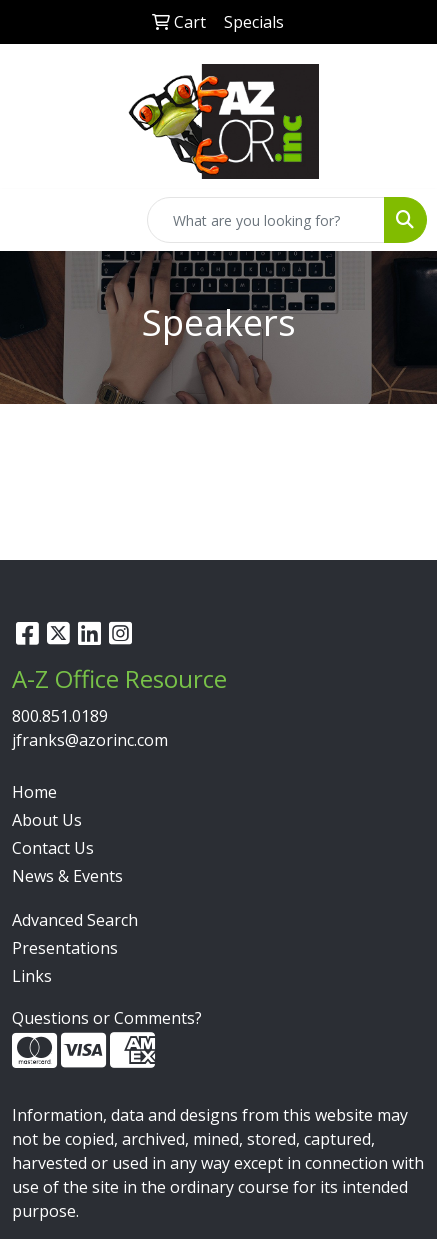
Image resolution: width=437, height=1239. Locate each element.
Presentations (65, 948)
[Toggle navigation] (31, 220)
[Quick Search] (266, 220)
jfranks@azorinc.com (90, 740)
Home (34, 792)
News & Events (67, 876)
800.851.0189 (60, 716)
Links (32, 976)
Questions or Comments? (107, 1018)
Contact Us (53, 848)
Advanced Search (75, 920)
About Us (47, 820)
